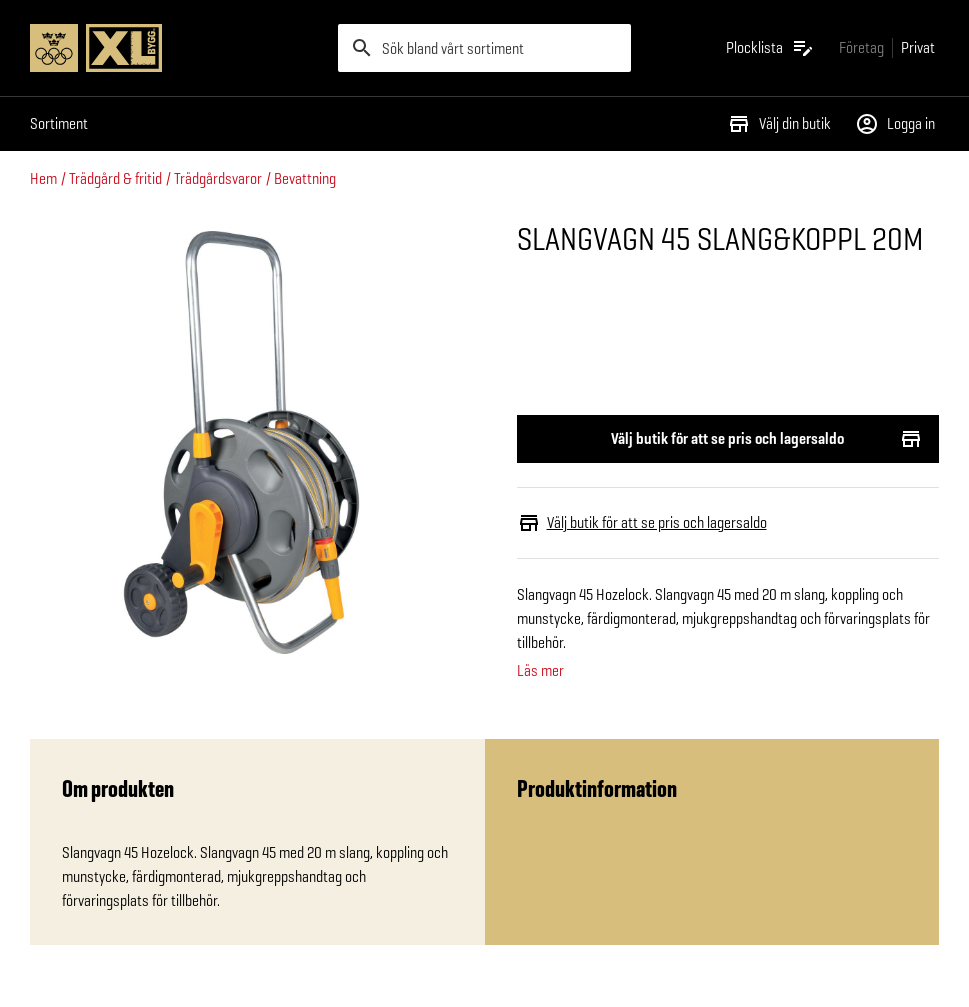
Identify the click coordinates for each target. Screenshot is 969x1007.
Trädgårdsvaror (218, 178)
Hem (43, 178)
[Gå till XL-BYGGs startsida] (176, 48)
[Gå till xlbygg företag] (861, 47)
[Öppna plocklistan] (770, 48)
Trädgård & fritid (115, 178)
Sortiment (59, 123)
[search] (484, 48)
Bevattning (305, 178)
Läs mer (540, 671)
